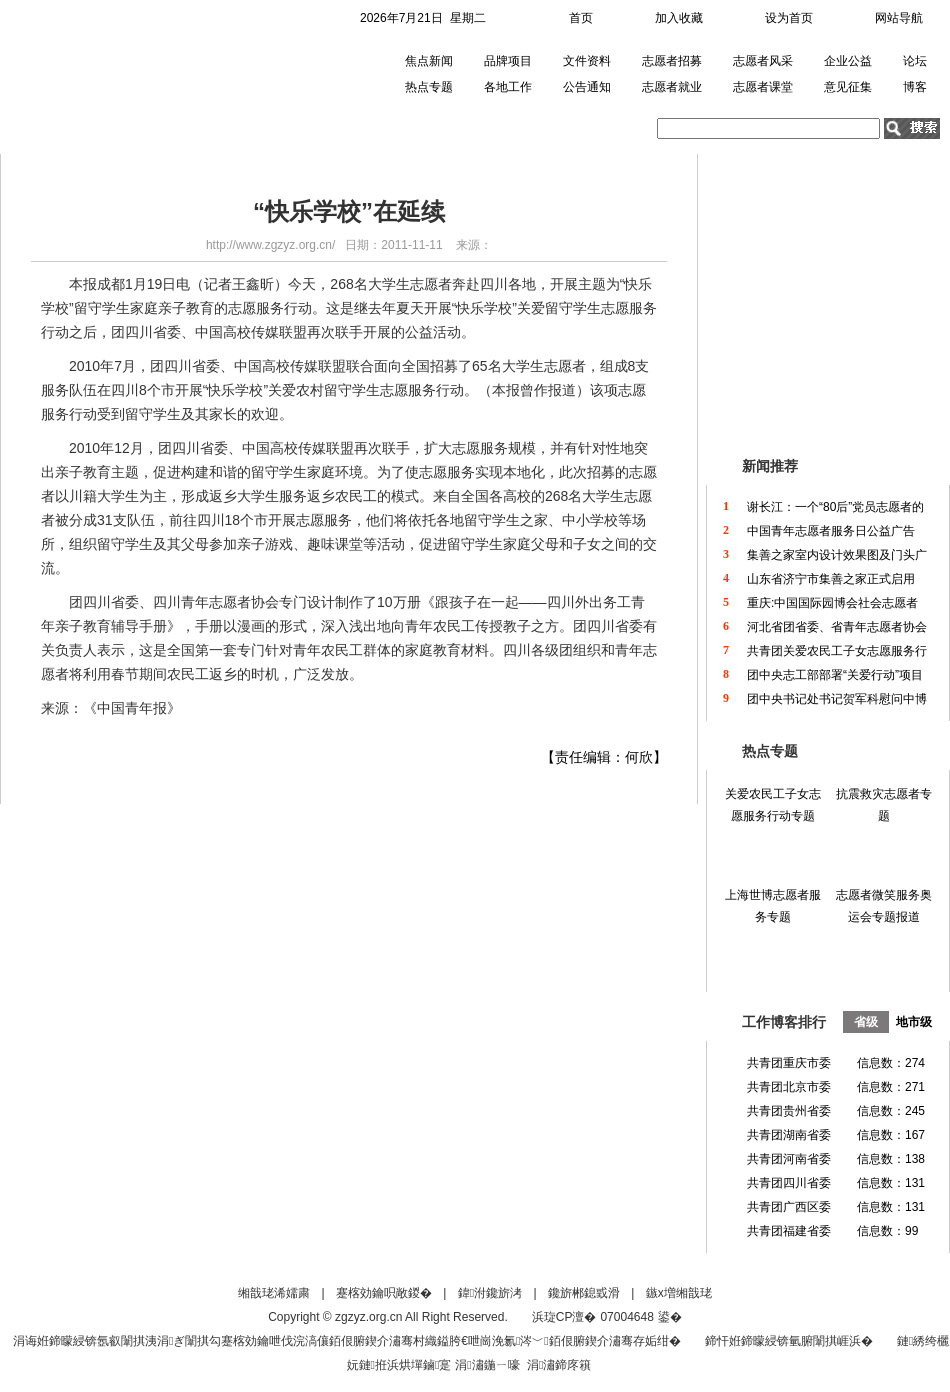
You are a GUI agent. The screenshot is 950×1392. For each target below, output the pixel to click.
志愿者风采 (763, 61)
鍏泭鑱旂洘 (490, 1293)
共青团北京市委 (789, 1087)
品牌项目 (508, 61)
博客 (915, 87)
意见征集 (848, 87)
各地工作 (508, 87)
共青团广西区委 (789, 1207)
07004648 (626, 1317)
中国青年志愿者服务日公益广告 (831, 531)
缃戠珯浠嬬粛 (274, 1293)
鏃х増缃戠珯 (679, 1293)
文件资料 (587, 61)
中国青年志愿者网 (113, 74)
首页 (581, 18)
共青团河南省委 (789, 1159)
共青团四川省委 (789, 1183)
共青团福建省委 (789, 1231)
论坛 (915, 61)
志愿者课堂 (763, 87)
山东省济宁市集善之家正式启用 (831, 579)
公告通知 (587, 87)
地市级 (914, 1022)
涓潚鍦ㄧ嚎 (487, 1365)
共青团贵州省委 (789, 1111)
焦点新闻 (429, 61)
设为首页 (789, 18)
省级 (866, 1022)
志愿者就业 (672, 87)
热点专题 (429, 87)
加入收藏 (679, 18)
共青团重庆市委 (789, 1063)
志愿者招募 (672, 61)
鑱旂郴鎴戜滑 (584, 1293)
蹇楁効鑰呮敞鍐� (384, 1293)
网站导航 (899, 18)
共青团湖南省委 (789, 1135)
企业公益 (848, 61)
